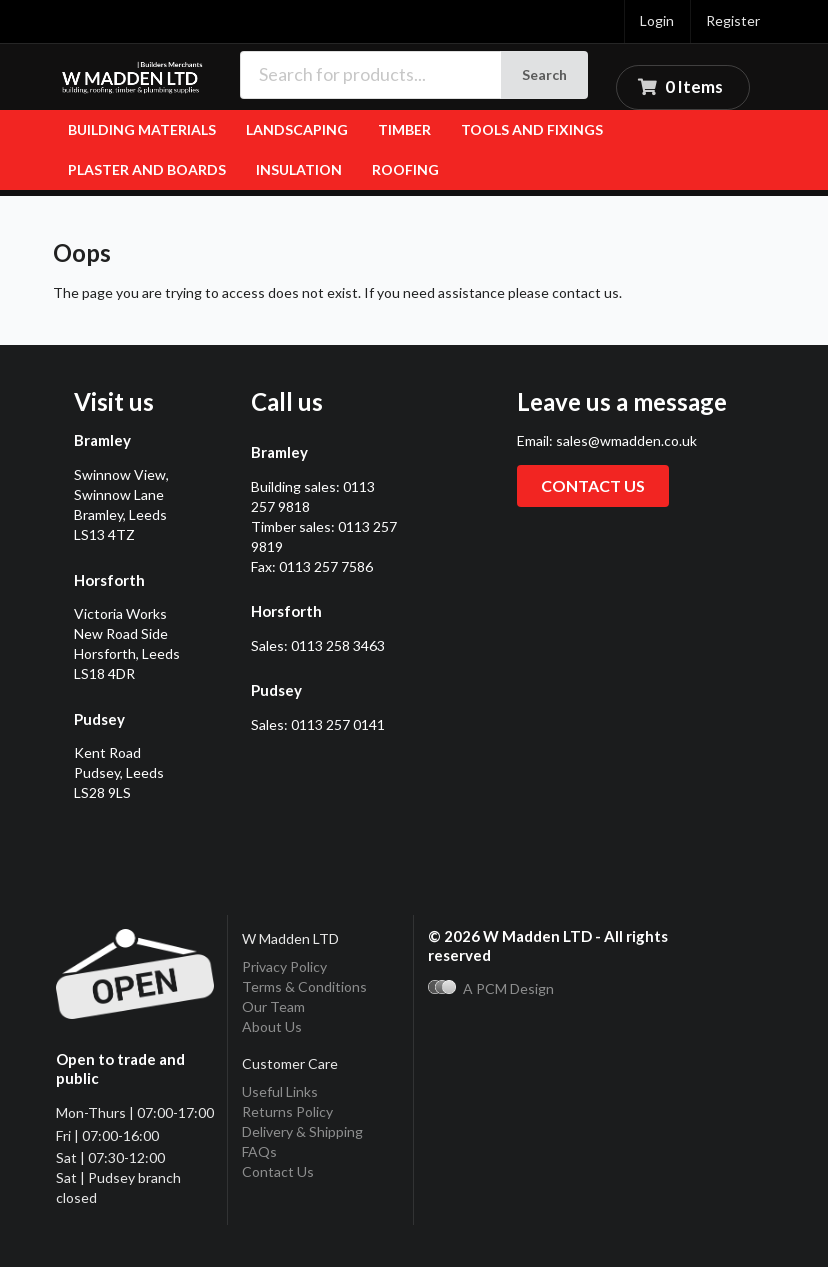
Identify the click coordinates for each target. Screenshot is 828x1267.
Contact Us (278, 1171)
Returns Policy (287, 1111)
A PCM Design (491, 988)
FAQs (259, 1151)
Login (657, 20)
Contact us (593, 485)
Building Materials (142, 129)
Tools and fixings (532, 129)
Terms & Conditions (304, 986)
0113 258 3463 (338, 645)
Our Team (273, 1006)
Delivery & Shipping (302, 1131)
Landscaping (297, 129)
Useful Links (280, 1091)
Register (733, 20)
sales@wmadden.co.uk (626, 440)
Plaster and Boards (147, 169)
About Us (272, 1026)
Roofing (405, 169)
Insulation (299, 169)
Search (544, 74)
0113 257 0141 (338, 724)
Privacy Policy (284, 966)
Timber (404, 129)
